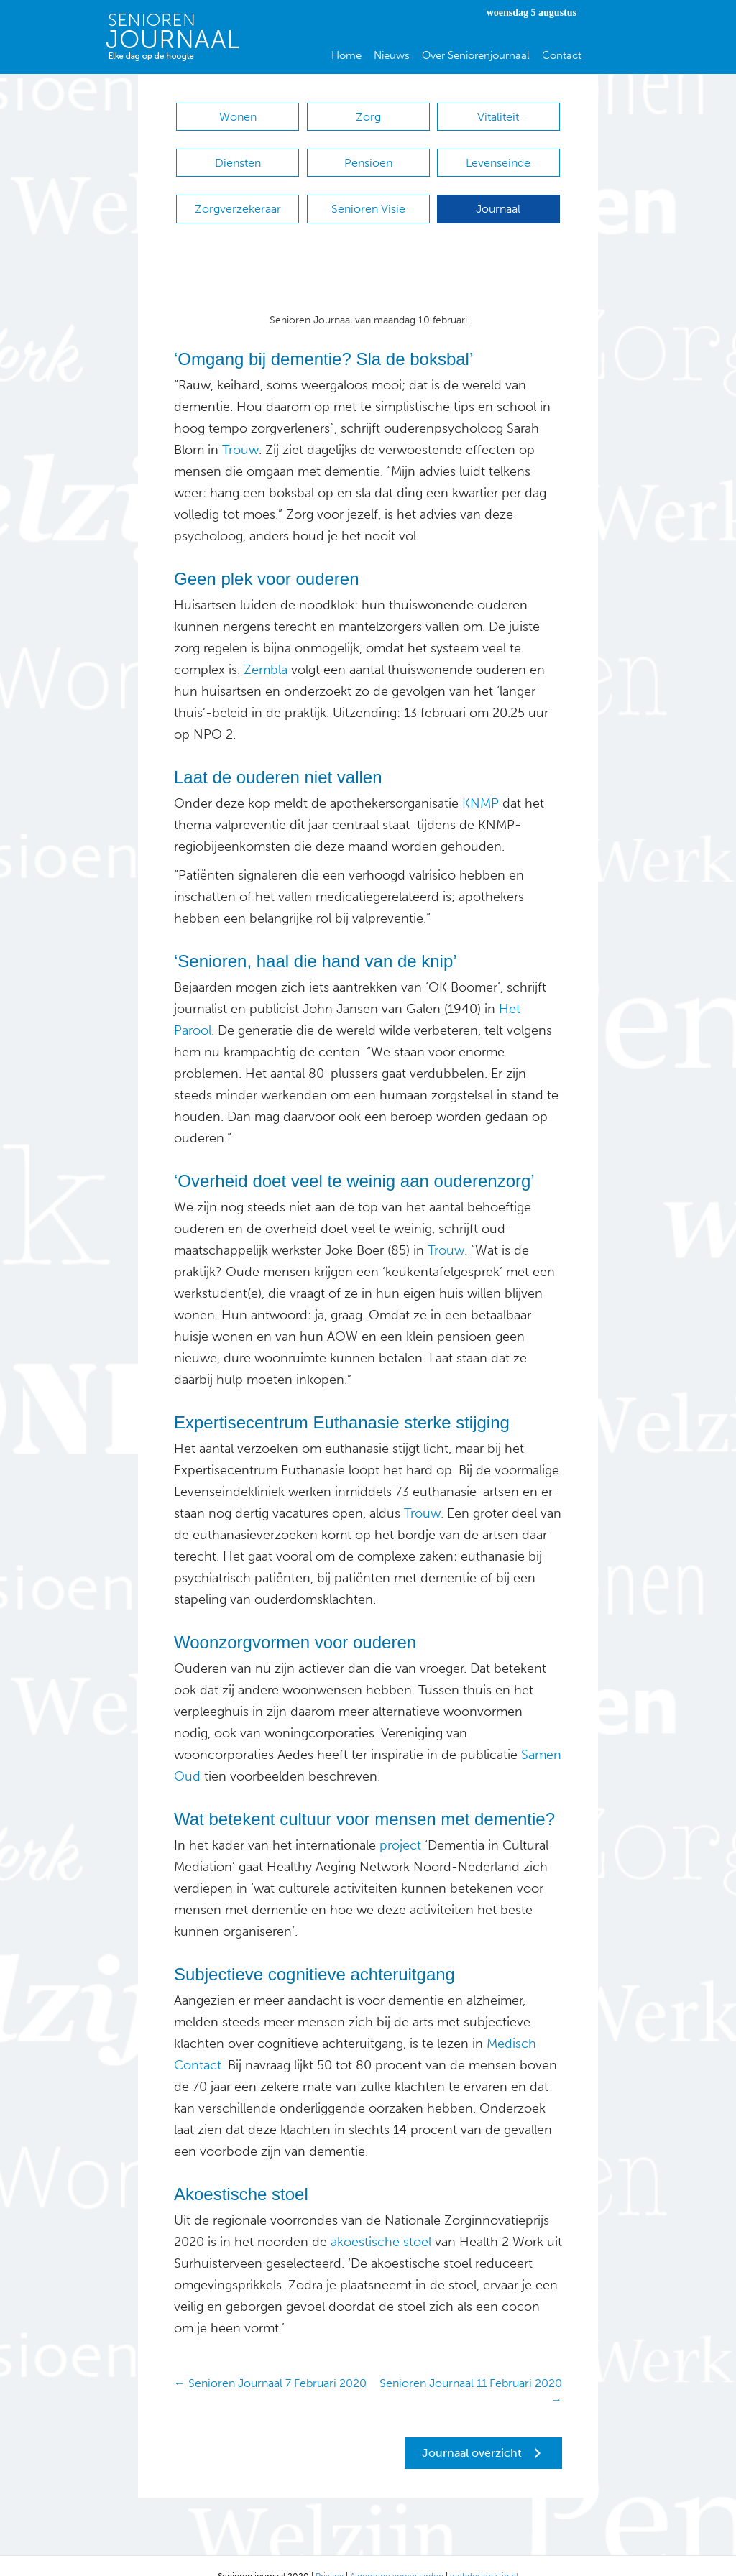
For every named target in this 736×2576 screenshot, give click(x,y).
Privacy (330, 2554)
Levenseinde (498, 155)
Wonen (238, 117)
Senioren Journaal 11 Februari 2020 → (471, 2370)
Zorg (368, 117)
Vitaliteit (498, 117)
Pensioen (368, 155)
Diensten (238, 155)
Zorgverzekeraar (238, 194)
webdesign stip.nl (484, 2554)
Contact (561, 55)
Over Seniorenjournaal (476, 55)
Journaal (498, 194)
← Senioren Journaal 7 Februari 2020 (270, 2361)
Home (346, 55)
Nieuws (392, 55)
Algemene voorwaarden (396, 2554)
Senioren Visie (368, 194)
